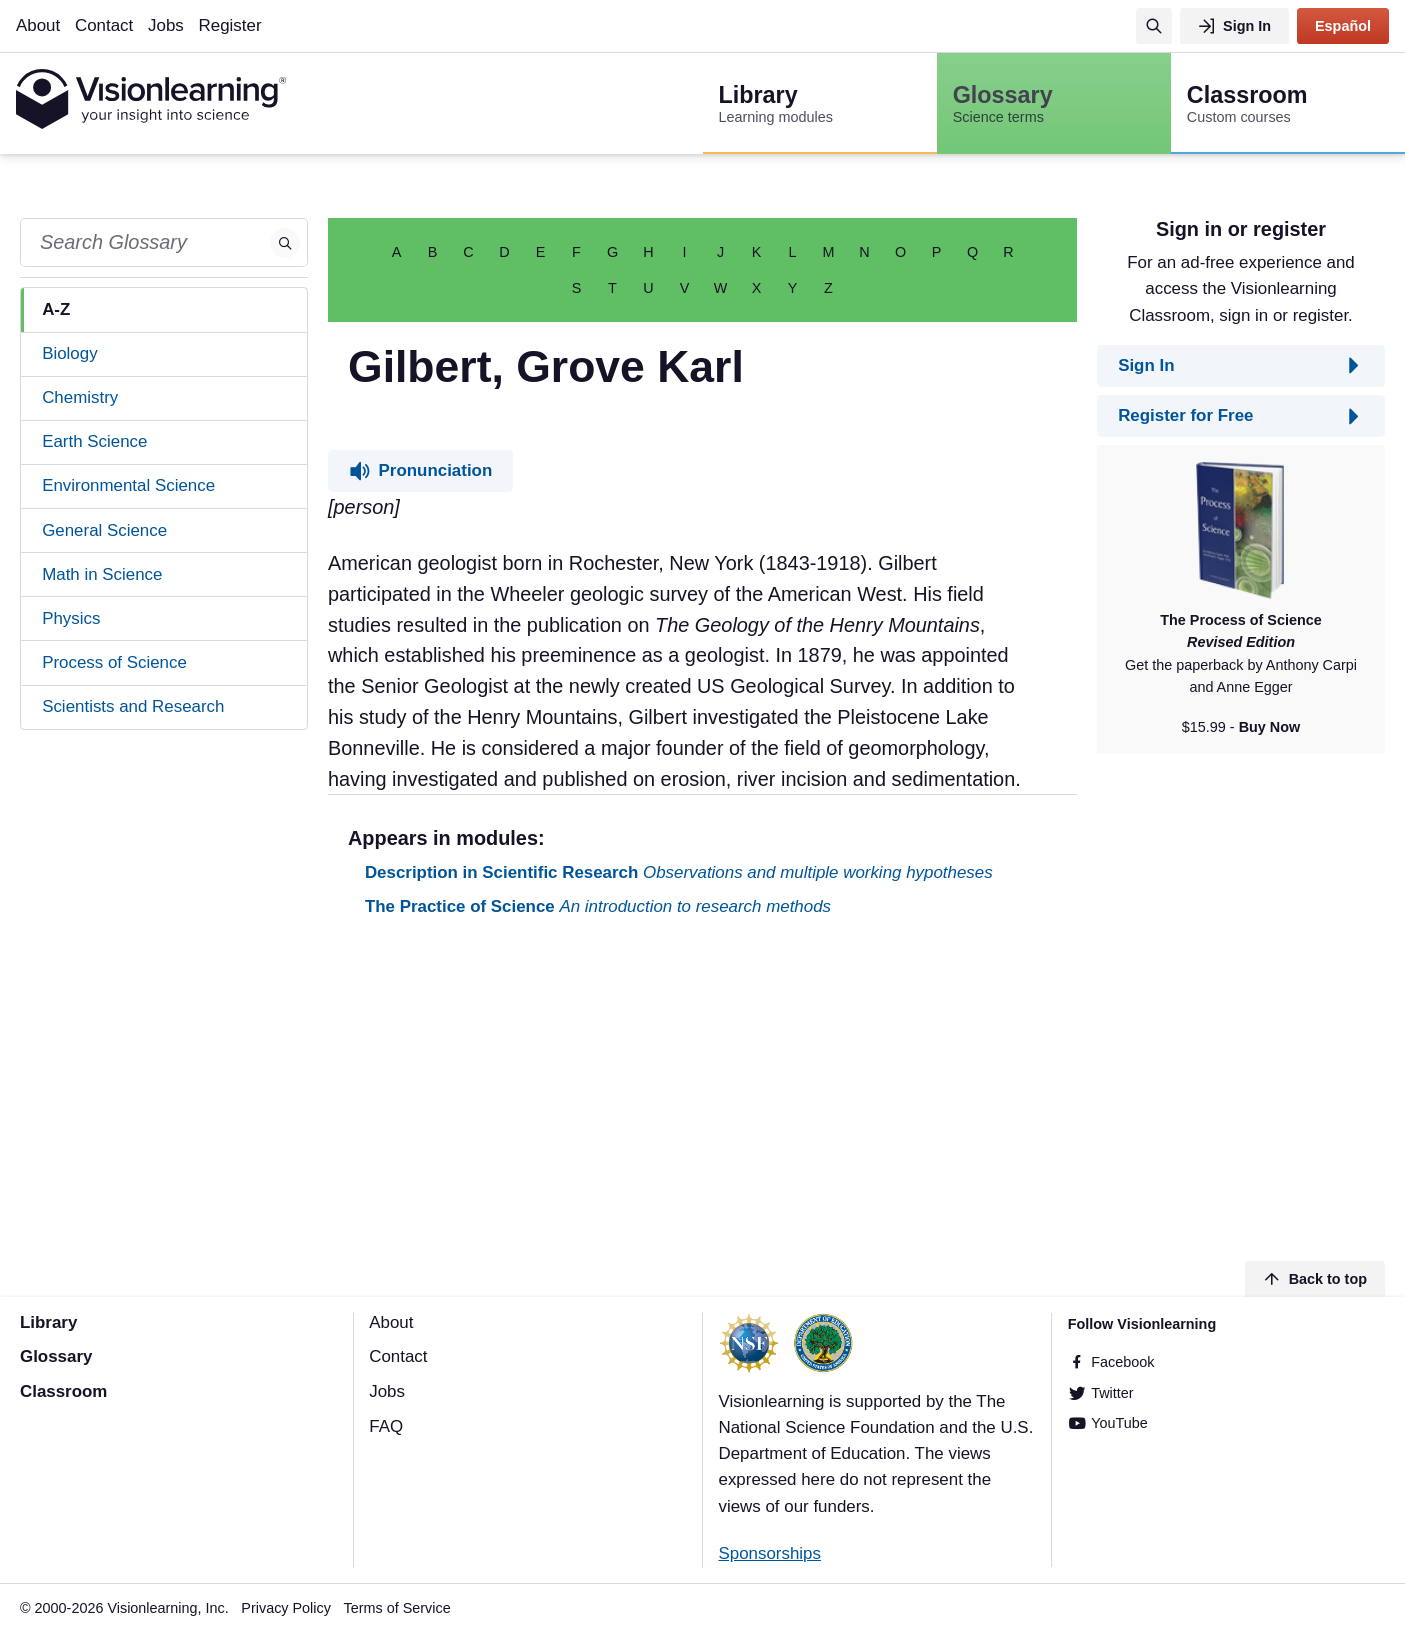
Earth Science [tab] (94, 441)
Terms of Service (397, 1608)
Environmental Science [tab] (128, 485)
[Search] (1154, 26)
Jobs (166, 25)
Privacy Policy (286, 1608)
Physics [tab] (71, 618)
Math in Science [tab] (102, 574)
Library (48, 1322)
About (38, 25)
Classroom (63, 1391)
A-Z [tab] (56, 309)
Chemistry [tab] (80, 397)
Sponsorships (770, 1553)
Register (230, 25)
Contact (104, 25)
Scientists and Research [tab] (133, 706)
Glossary (56, 1356)
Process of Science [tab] (114, 662)
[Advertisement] (702, 1093)
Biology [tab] (69, 353)
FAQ (386, 1426)
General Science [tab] (104, 530)
